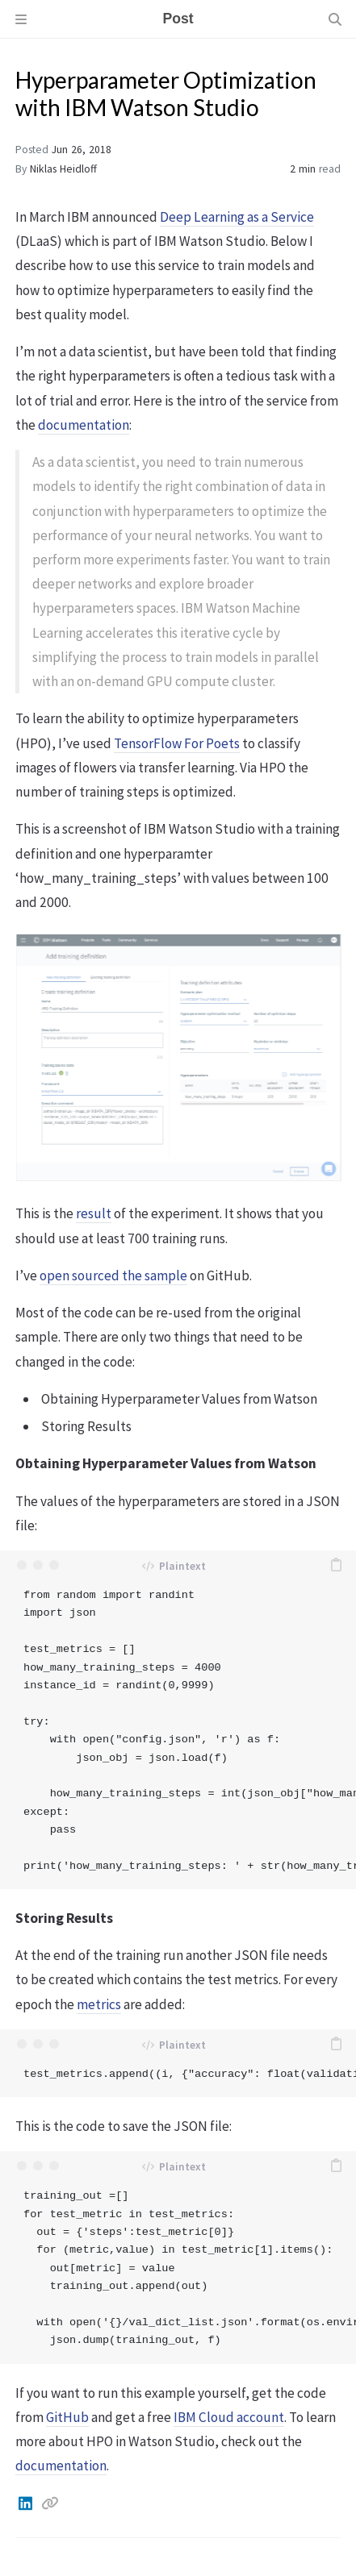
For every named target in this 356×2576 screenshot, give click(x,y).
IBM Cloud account (229, 2417)
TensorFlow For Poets (177, 743)
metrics (99, 2004)
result (93, 1213)
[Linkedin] (26, 2503)
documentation (83, 425)
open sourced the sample (113, 1275)
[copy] (335, 1564)
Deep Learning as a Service (237, 217)
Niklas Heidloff (63, 169)
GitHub (67, 2417)
